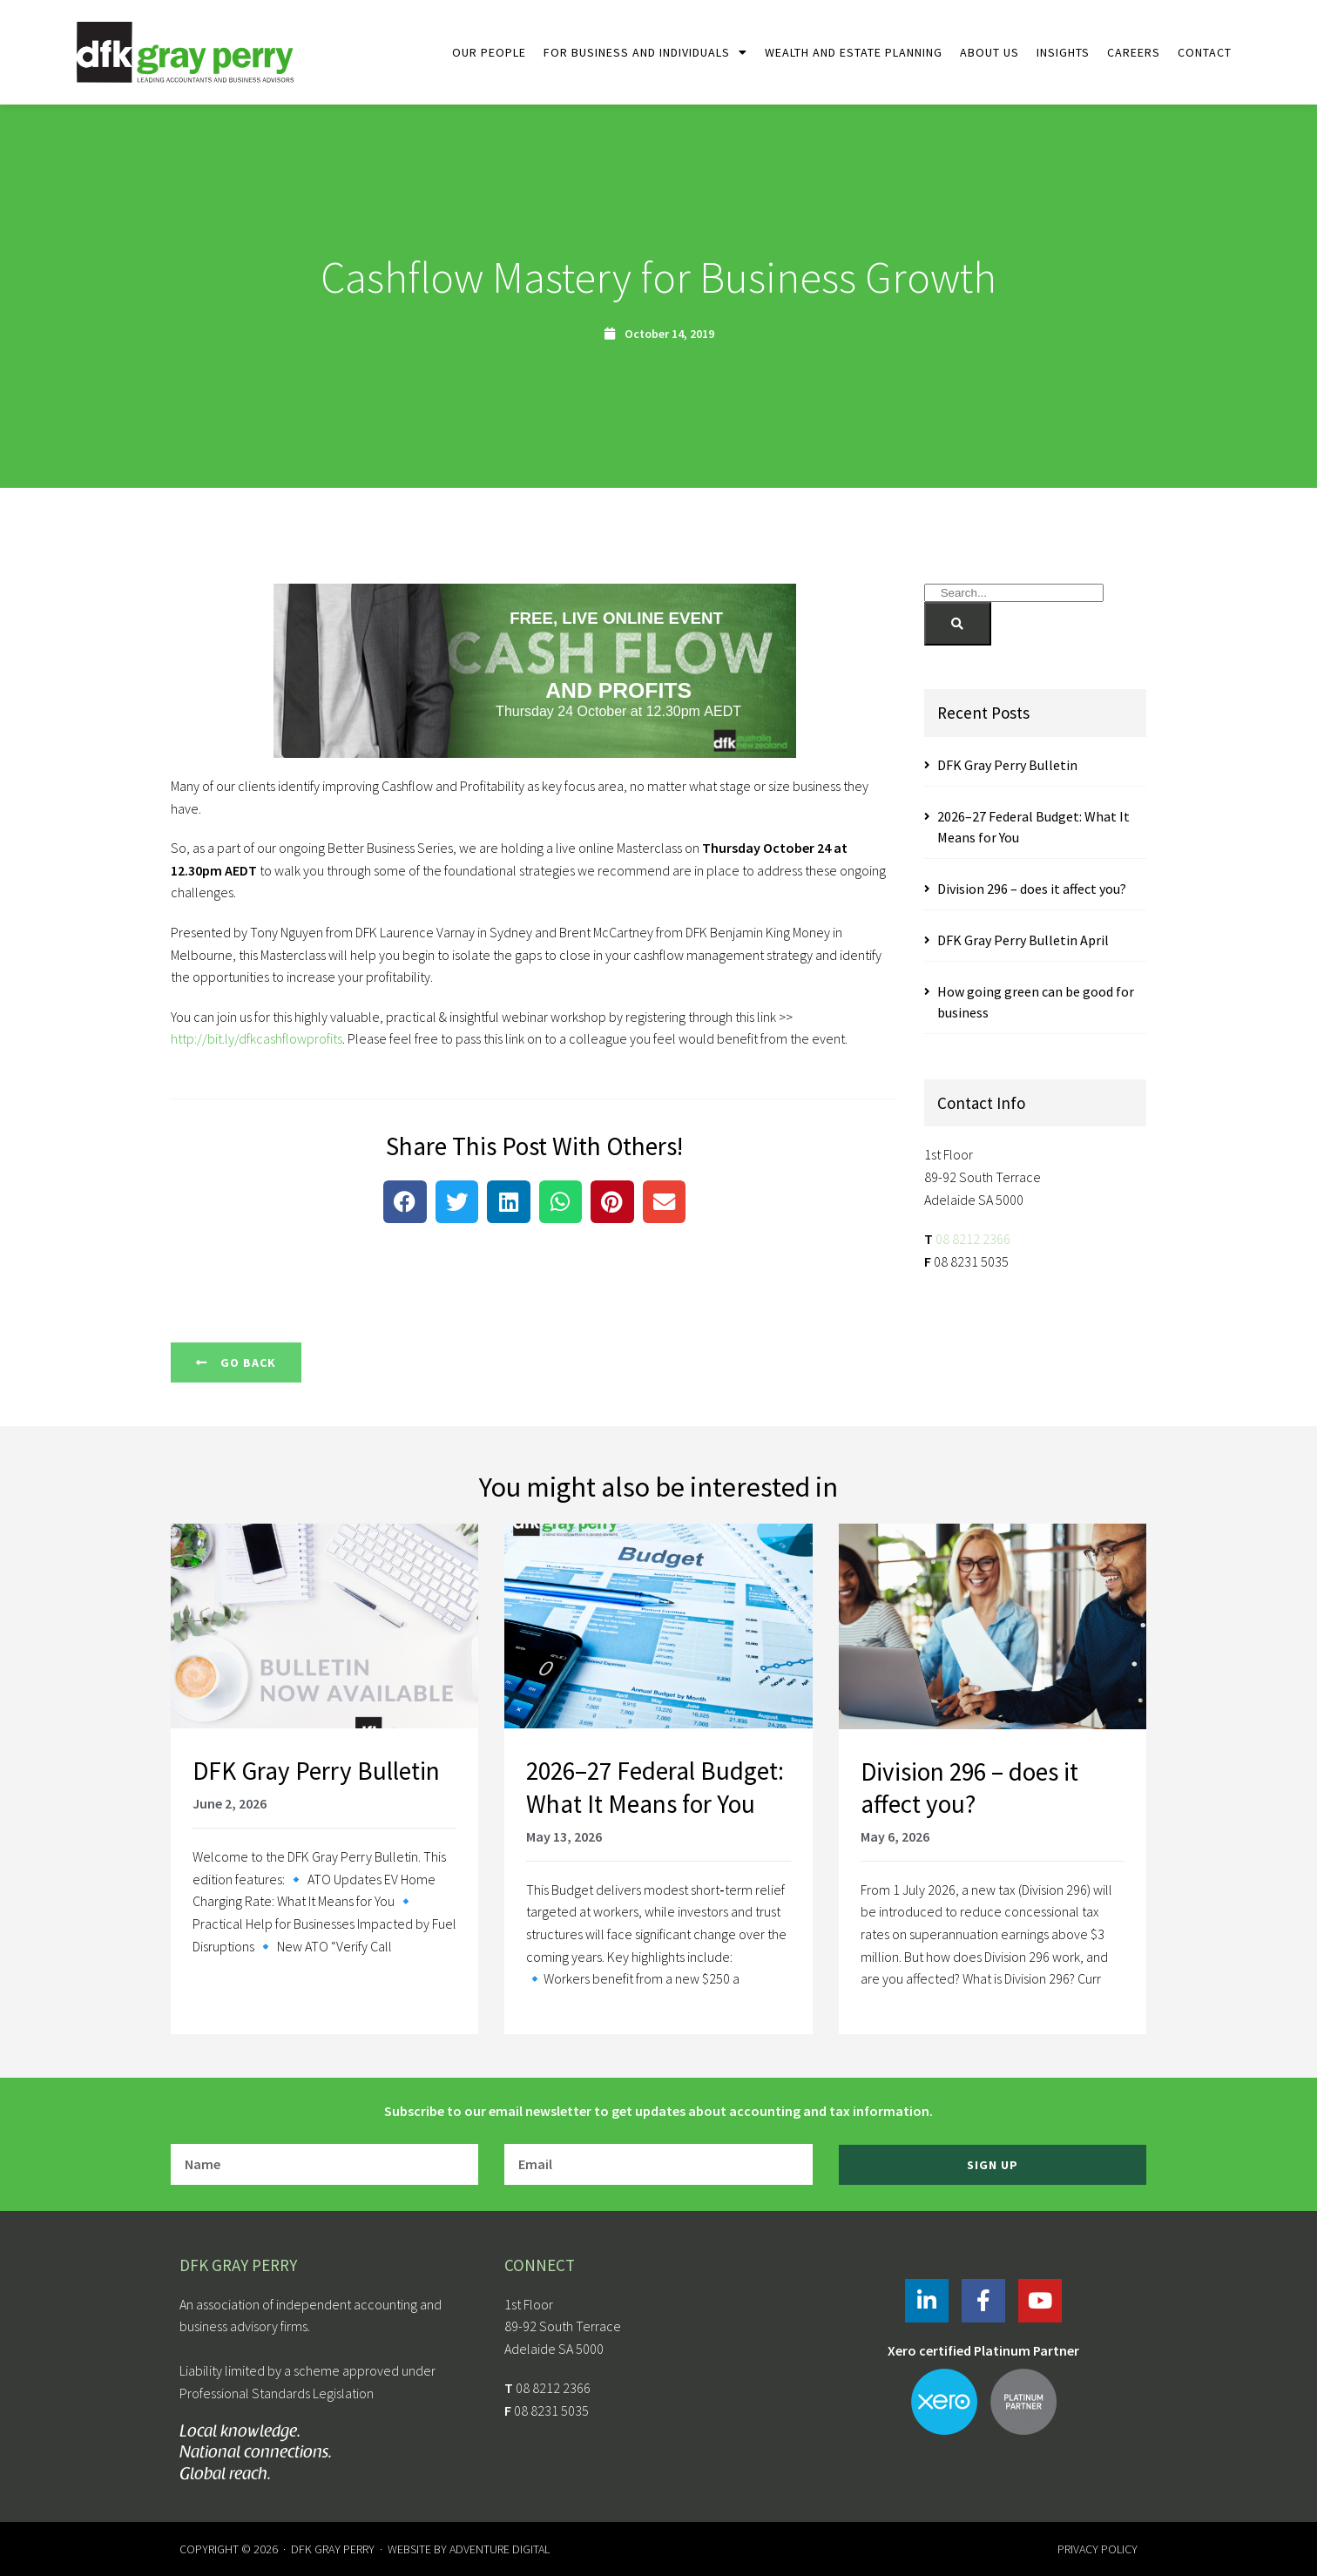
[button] (405, 1202)
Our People (489, 52)
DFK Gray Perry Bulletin (1007, 765)
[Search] (957, 624)
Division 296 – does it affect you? (1031, 888)
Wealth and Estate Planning (853, 52)
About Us (989, 52)
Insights (1063, 52)
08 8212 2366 (972, 1238)
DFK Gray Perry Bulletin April (1023, 940)
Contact (1205, 52)
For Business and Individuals (645, 52)
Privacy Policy (1097, 2549)
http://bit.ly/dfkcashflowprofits (256, 1038)
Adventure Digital (499, 2549)
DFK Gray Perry (333, 2549)
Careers (1133, 52)
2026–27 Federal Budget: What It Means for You (655, 1787)
